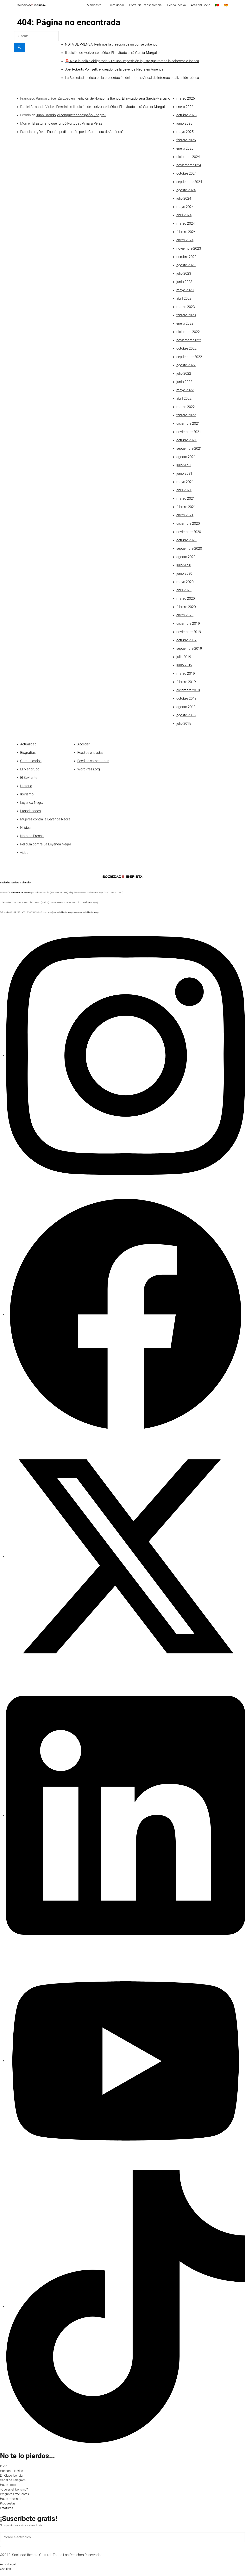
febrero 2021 (186, 507)
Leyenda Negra (31, 802)
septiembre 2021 (189, 448)
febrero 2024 (186, 232)
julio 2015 (183, 723)
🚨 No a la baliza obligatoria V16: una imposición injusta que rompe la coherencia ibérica (132, 61)
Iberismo (27, 794)
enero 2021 (184, 515)
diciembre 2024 (188, 157)
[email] (122, 2537)
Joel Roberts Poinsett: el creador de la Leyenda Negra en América (114, 69)
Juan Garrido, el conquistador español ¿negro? (71, 115)
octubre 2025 (186, 115)
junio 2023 (184, 282)
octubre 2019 (186, 640)
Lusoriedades (30, 811)
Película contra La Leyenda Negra (45, 844)
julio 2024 (183, 198)
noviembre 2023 (188, 248)
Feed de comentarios (93, 761)
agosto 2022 (186, 365)
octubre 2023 (186, 257)
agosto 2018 (186, 707)
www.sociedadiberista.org (86, 912)
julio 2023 (183, 273)
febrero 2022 (186, 415)
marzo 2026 (185, 98)
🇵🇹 (217, 5)
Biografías (28, 752)
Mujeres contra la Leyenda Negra (45, 819)
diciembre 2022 (188, 332)
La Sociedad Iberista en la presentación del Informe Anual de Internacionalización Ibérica (132, 78)
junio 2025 (184, 123)
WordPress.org (88, 769)
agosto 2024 (186, 190)
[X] (125, 1556)
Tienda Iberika (176, 5)
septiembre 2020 (189, 548)
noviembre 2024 (188, 165)
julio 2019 (183, 657)
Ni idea (25, 827)
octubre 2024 (186, 173)
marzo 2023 (185, 307)
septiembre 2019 (189, 648)
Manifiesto (94, 5)
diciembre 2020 (188, 523)
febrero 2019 (186, 682)
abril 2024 (184, 215)
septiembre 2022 (189, 357)
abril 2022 (184, 398)
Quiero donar (115, 5)
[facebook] (125, 1314)
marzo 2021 (185, 498)
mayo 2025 (185, 132)
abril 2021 (184, 490)
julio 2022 (183, 373)
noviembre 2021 (188, 432)
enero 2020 (184, 615)
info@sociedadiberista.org (60, 912)
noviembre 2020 (188, 532)
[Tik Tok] (125, 2306)
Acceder (83, 744)
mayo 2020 (185, 582)
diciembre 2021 (188, 423)
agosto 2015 (186, 715)
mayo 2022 (185, 390)
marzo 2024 (185, 223)
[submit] (0, 2546)
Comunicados (30, 761)
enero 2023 (184, 323)
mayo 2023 (185, 290)
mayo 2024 (185, 207)
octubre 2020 (186, 540)
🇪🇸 (226, 5)
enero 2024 (184, 240)
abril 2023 (184, 298)
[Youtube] (125, 2061)
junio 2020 (184, 573)
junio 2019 (184, 665)
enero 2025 (184, 148)
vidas (24, 852)
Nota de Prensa (32, 836)
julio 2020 (183, 565)
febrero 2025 (186, 140)
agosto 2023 (186, 265)
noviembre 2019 (188, 632)
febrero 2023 (186, 315)
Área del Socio (200, 5)
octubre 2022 (186, 348)
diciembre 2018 (188, 690)
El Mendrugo (29, 769)
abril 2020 (184, 590)
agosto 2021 (186, 457)
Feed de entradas (90, 752)
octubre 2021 (186, 440)
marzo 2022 (185, 407)
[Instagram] (125, 1055)
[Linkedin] (125, 1815)
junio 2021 (184, 473)
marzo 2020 (185, 598)
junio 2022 (184, 382)
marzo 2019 (185, 673)
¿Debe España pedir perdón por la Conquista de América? (80, 132)
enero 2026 (184, 107)
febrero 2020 (186, 607)
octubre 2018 (186, 698)
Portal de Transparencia (145, 5)
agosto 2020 (186, 557)
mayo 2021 (185, 482)
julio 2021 (183, 465)
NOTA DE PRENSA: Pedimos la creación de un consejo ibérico (111, 44)
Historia (26, 786)
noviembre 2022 (188, 340)
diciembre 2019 (188, 623)
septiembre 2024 (189, 182)
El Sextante (28, 777)
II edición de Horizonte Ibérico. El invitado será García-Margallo (112, 53)
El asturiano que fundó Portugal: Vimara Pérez (67, 123)
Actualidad (28, 744)
